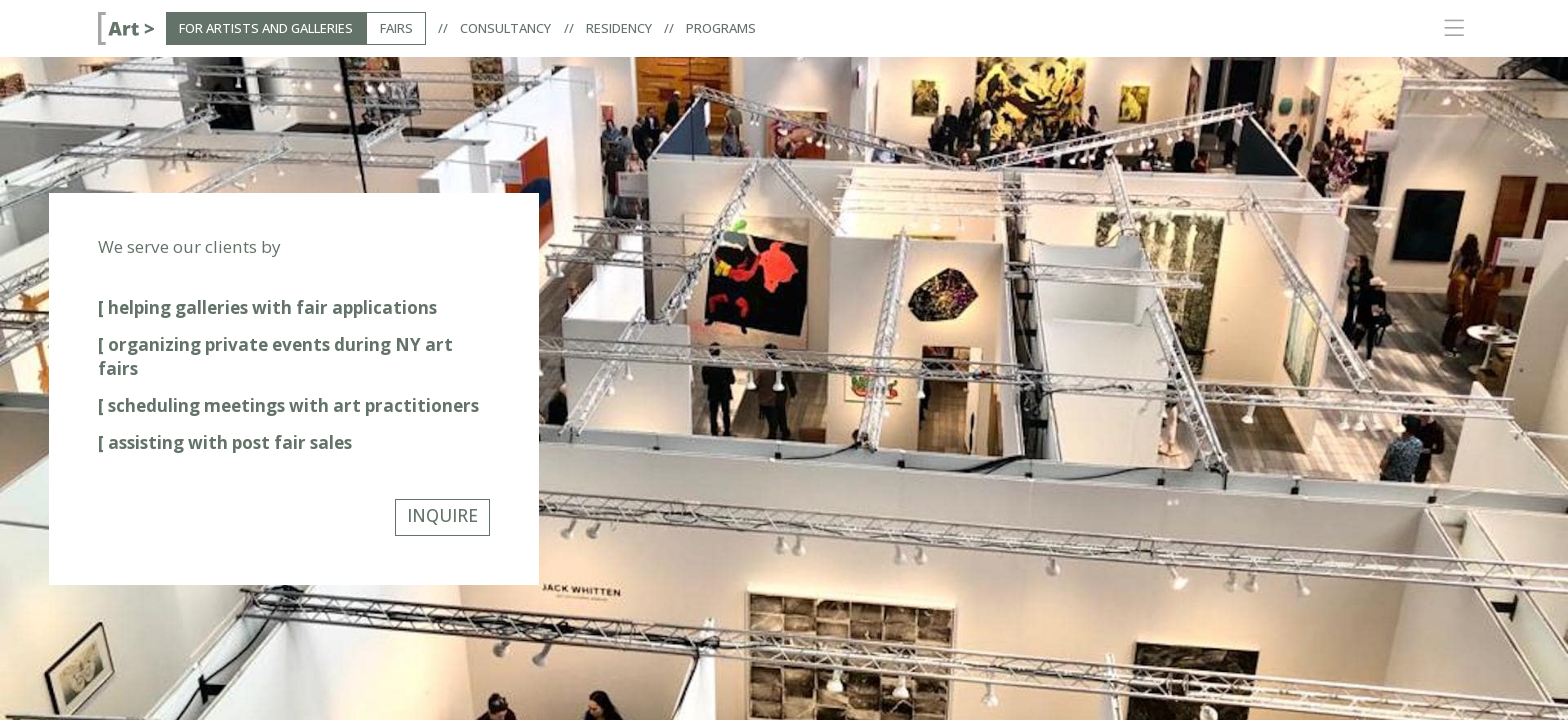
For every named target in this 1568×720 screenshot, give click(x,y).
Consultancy (505, 28)
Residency (619, 28)
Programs (721, 28)
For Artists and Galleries (266, 28)
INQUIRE (442, 515)
